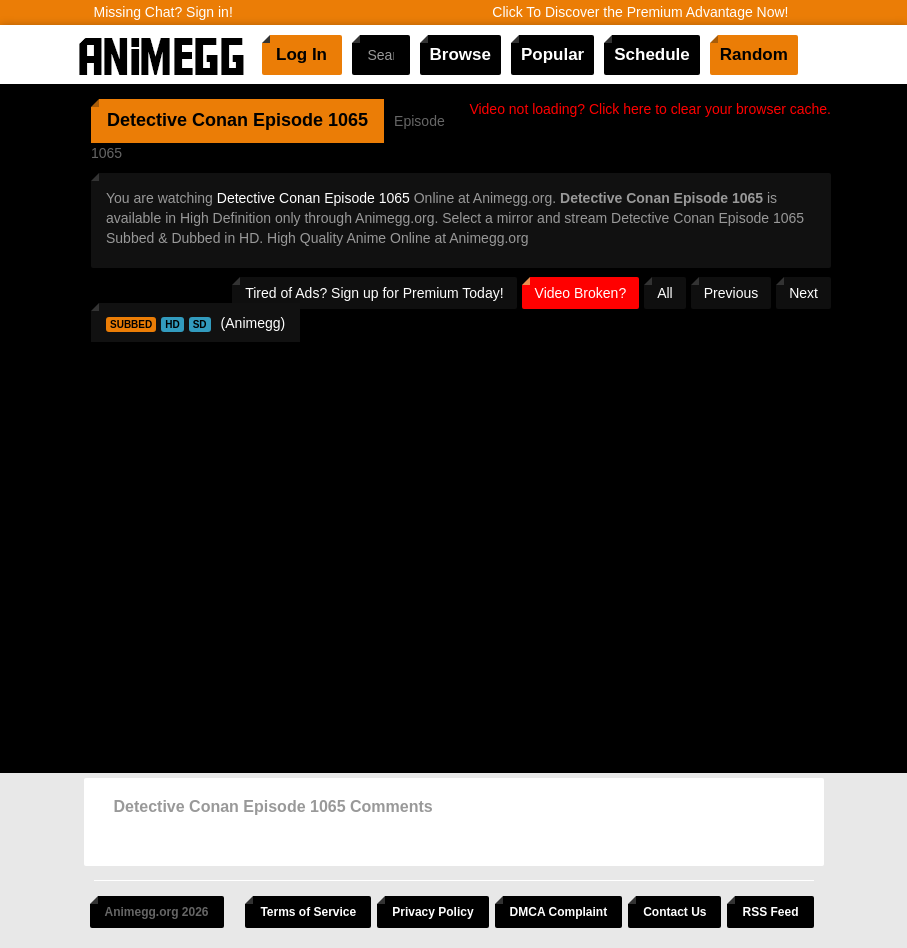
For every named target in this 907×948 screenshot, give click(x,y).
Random (754, 54)
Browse (460, 54)
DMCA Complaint (559, 912)
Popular (552, 54)
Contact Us (674, 912)
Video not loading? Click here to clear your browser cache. (650, 109)
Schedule (652, 54)
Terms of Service (308, 912)
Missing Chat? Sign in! (163, 12)
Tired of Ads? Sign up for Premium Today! (374, 293)
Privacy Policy (432, 912)
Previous (731, 293)
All (665, 293)
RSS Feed (770, 912)
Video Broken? (581, 293)
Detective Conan (177, 120)
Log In (301, 54)
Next (803, 293)
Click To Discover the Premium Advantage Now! (640, 12)
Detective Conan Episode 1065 (313, 198)
